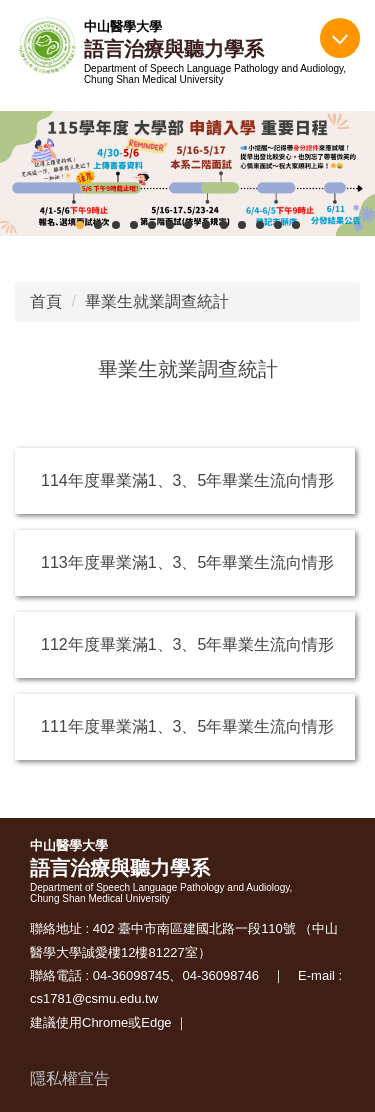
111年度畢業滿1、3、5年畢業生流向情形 (187, 726)
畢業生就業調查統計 (157, 301)
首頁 (46, 301)
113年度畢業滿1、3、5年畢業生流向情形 (187, 562)
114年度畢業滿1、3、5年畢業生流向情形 (187, 480)
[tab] (80, 225)
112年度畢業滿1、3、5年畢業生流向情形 (187, 644)
